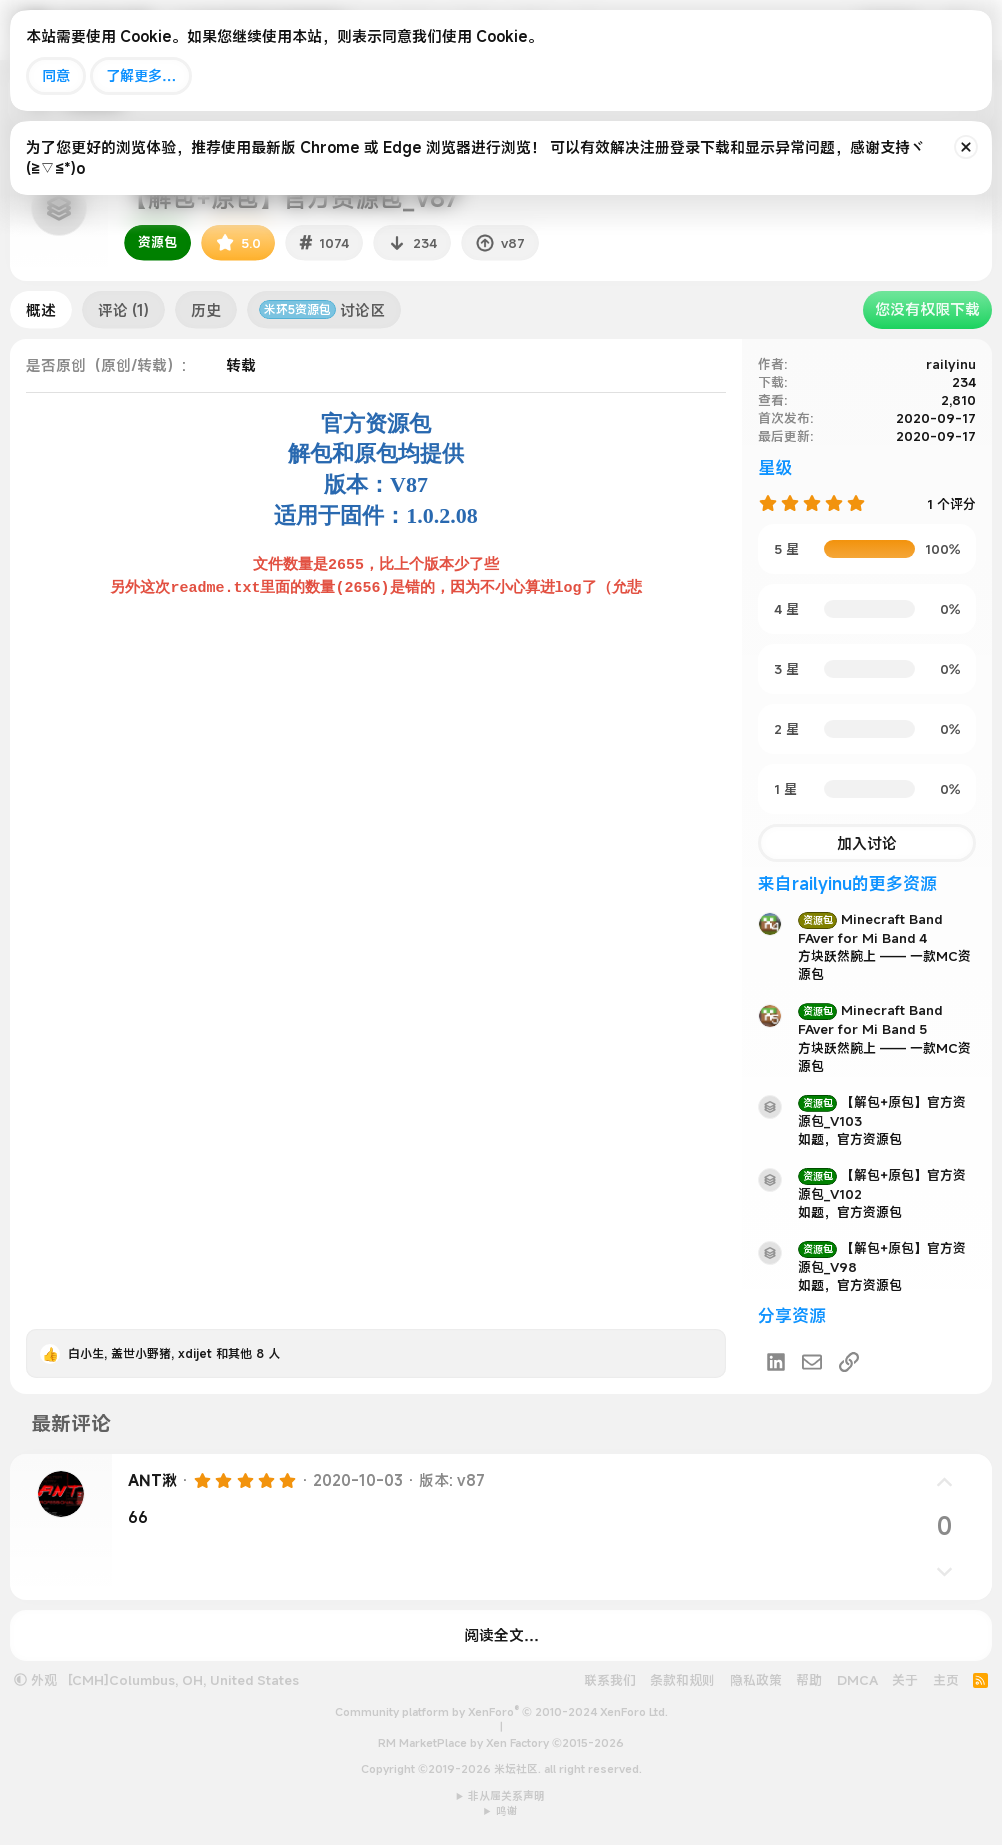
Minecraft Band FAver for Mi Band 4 (870, 928)
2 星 (786, 729)
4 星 (786, 609)
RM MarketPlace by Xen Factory (501, 1743)
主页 (946, 1680)
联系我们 (610, 1680)
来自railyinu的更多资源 (847, 883)
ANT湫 (152, 1480)
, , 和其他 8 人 (174, 1353)
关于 (905, 1680)
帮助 (809, 1680)
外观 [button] (35, 1680)
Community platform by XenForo (501, 1712)
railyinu (951, 364)
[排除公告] (966, 147)
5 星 (786, 549)
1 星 (785, 789)
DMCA (857, 1680)
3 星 (786, 669)
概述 (41, 310)
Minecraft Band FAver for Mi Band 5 (870, 1019)
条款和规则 (682, 1680)
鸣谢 (507, 1811)
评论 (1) (123, 310)
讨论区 (322, 310)
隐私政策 (756, 1680)
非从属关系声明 (506, 1796)
